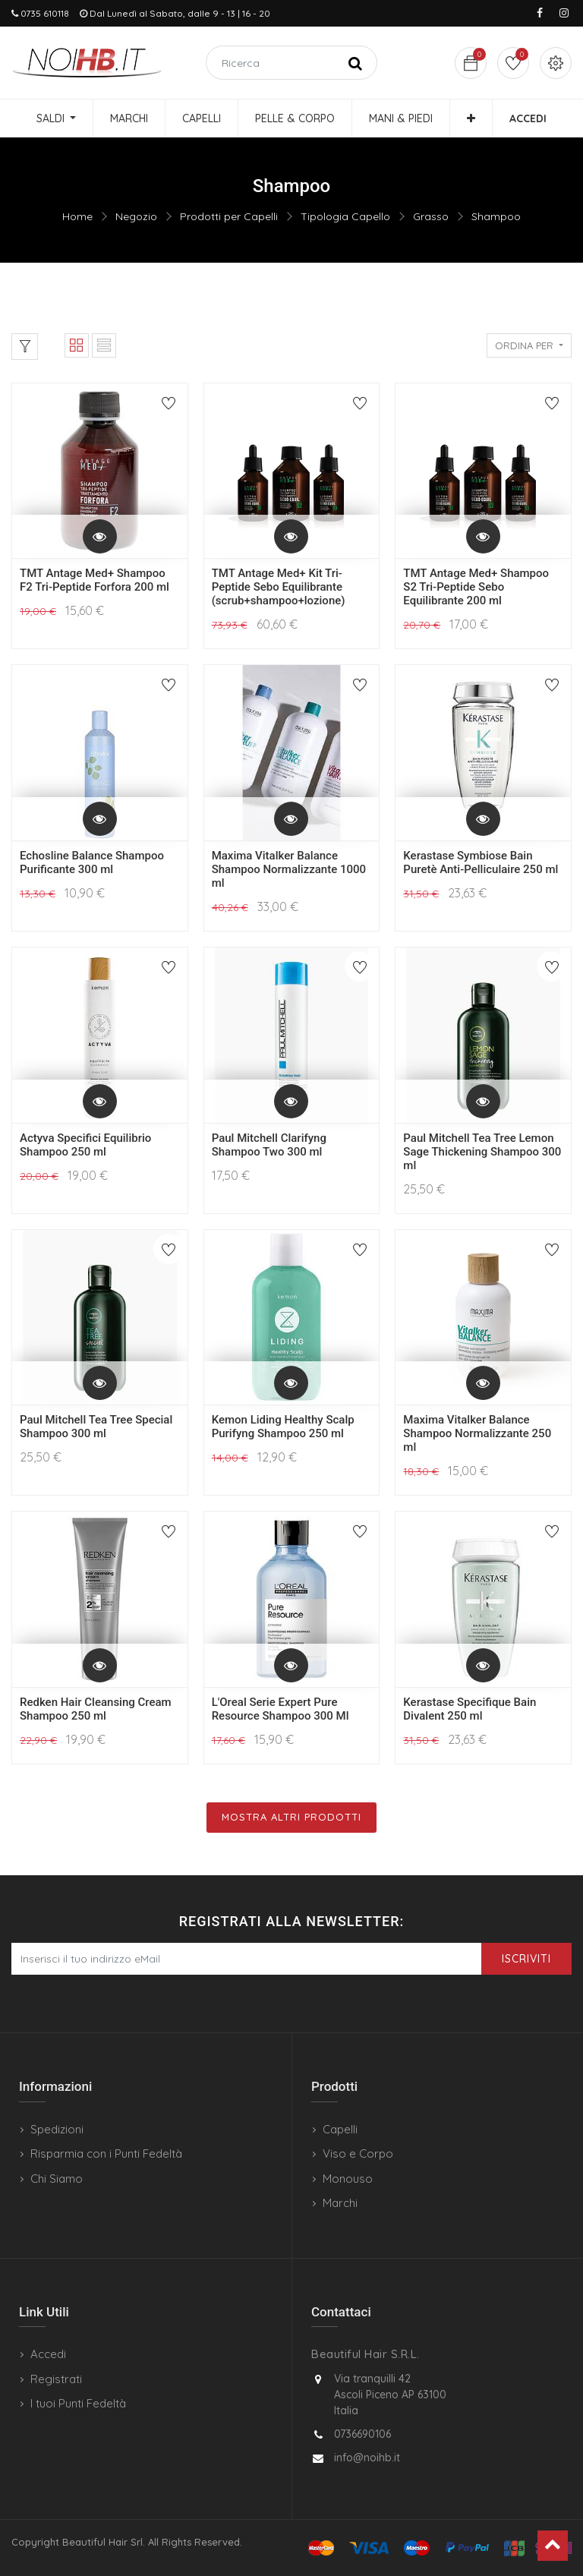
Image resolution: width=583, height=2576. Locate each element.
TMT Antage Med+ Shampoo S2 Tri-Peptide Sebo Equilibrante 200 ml (476, 586)
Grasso (431, 216)
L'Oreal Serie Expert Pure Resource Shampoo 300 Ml (280, 1709)
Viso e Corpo (358, 2153)
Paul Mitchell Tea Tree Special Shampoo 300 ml (96, 1426)
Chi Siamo (56, 2178)
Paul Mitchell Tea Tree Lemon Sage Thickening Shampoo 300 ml (482, 1151)
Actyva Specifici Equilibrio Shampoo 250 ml (85, 1145)
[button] (471, 118)
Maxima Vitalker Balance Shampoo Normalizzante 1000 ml (289, 869)
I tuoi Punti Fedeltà (78, 2403)
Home (77, 216)
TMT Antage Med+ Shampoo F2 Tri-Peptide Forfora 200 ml (94, 580)
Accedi (48, 2354)
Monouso (348, 2178)
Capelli (340, 2129)
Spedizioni (57, 2129)
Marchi (340, 2203)
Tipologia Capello (345, 216)
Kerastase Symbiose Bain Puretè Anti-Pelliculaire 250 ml (480, 862)
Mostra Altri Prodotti (291, 1817)
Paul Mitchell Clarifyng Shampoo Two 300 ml (269, 1145)
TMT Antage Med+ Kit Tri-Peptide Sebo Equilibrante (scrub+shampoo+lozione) (278, 586)
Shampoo (496, 216)
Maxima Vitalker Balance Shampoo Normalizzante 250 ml (477, 1433)
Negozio (136, 216)
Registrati (56, 2379)
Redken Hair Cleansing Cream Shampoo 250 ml (96, 1709)
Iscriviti (526, 1959)
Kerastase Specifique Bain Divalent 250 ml (469, 1709)
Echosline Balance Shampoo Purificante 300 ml (92, 862)
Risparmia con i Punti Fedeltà (106, 2153)
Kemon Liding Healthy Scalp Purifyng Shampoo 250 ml (283, 1426)
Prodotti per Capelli (229, 216)
